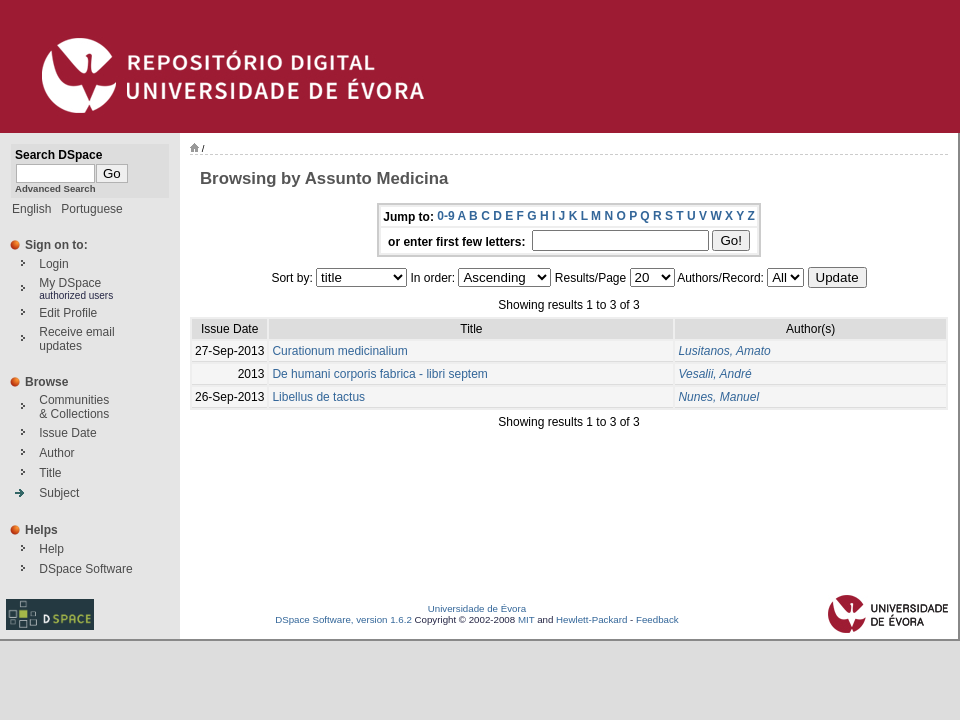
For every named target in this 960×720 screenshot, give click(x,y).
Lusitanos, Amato (724, 351)
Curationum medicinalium (339, 351)
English (31, 209)
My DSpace (70, 283)
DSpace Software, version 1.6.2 (343, 619)
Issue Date (67, 433)
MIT (526, 619)
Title (50, 473)
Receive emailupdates (76, 339)
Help (51, 549)
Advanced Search (55, 188)
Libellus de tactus (318, 397)
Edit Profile (68, 313)
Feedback (657, 619)
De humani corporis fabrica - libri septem (379, 374)
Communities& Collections (74, 407)
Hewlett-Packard (591, 619)
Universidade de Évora (477, 608)
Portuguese (91, 209)
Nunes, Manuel (718, 397)
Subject (59, 493)
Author (56, 453)
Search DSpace (58, 155)
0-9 (445, 216)
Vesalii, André (714, 374)
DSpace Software (85, 569)
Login (53, 264)
